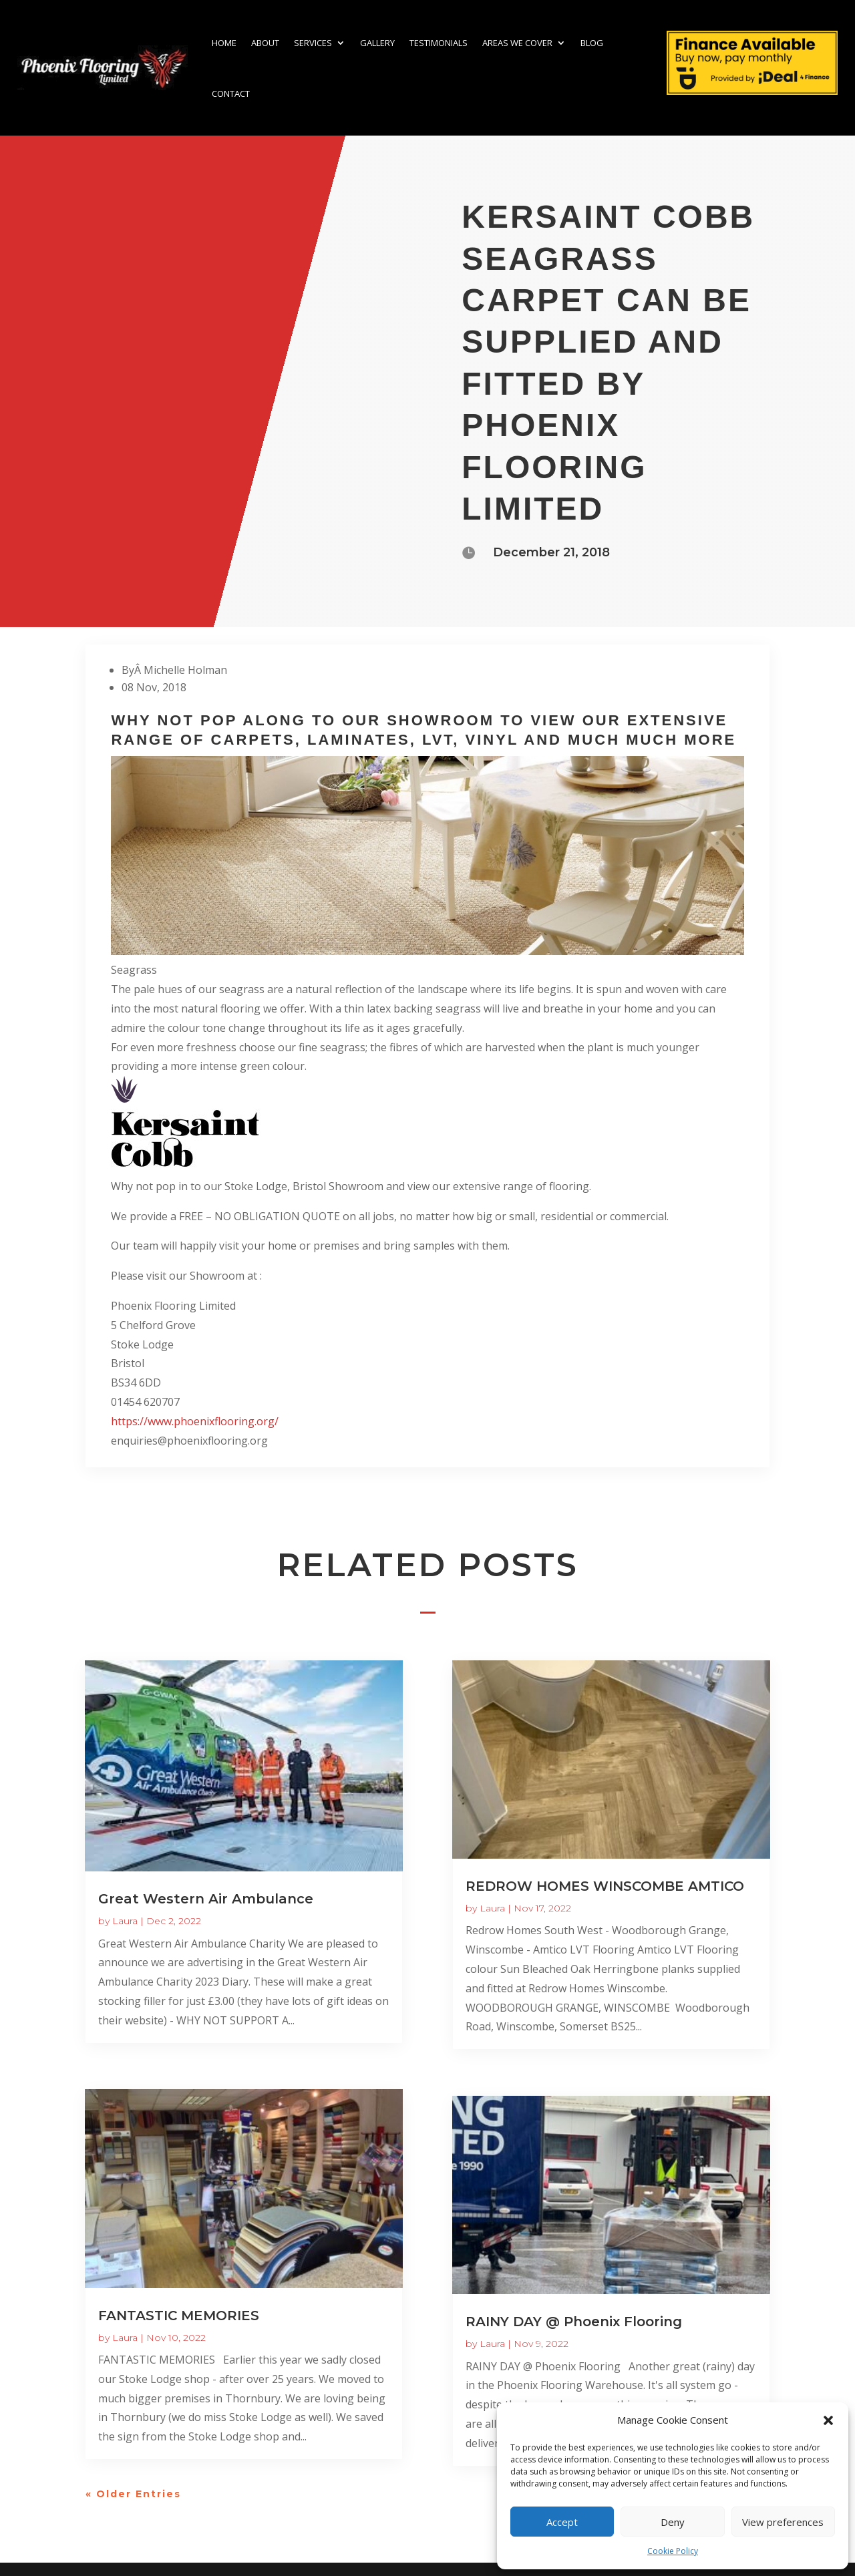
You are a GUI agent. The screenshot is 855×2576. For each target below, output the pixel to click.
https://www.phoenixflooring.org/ (195, 1421)
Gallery (377, 43)
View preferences (783, 2522)
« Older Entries (133, 2494)
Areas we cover (517, 43)
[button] (828, 2420)
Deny (673, 2522)
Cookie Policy (672, 2551)
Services (313, 43)
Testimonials (438, 43)
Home (224, 43)
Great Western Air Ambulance (205, 1899)
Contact (231, 93)
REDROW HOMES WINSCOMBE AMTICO (605, 1886)
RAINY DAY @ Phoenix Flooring (574, 2322)
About (265, 43)
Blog (591, 43)
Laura (125, 1921)
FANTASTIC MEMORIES (178, 2316)
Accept (562, 2522)
